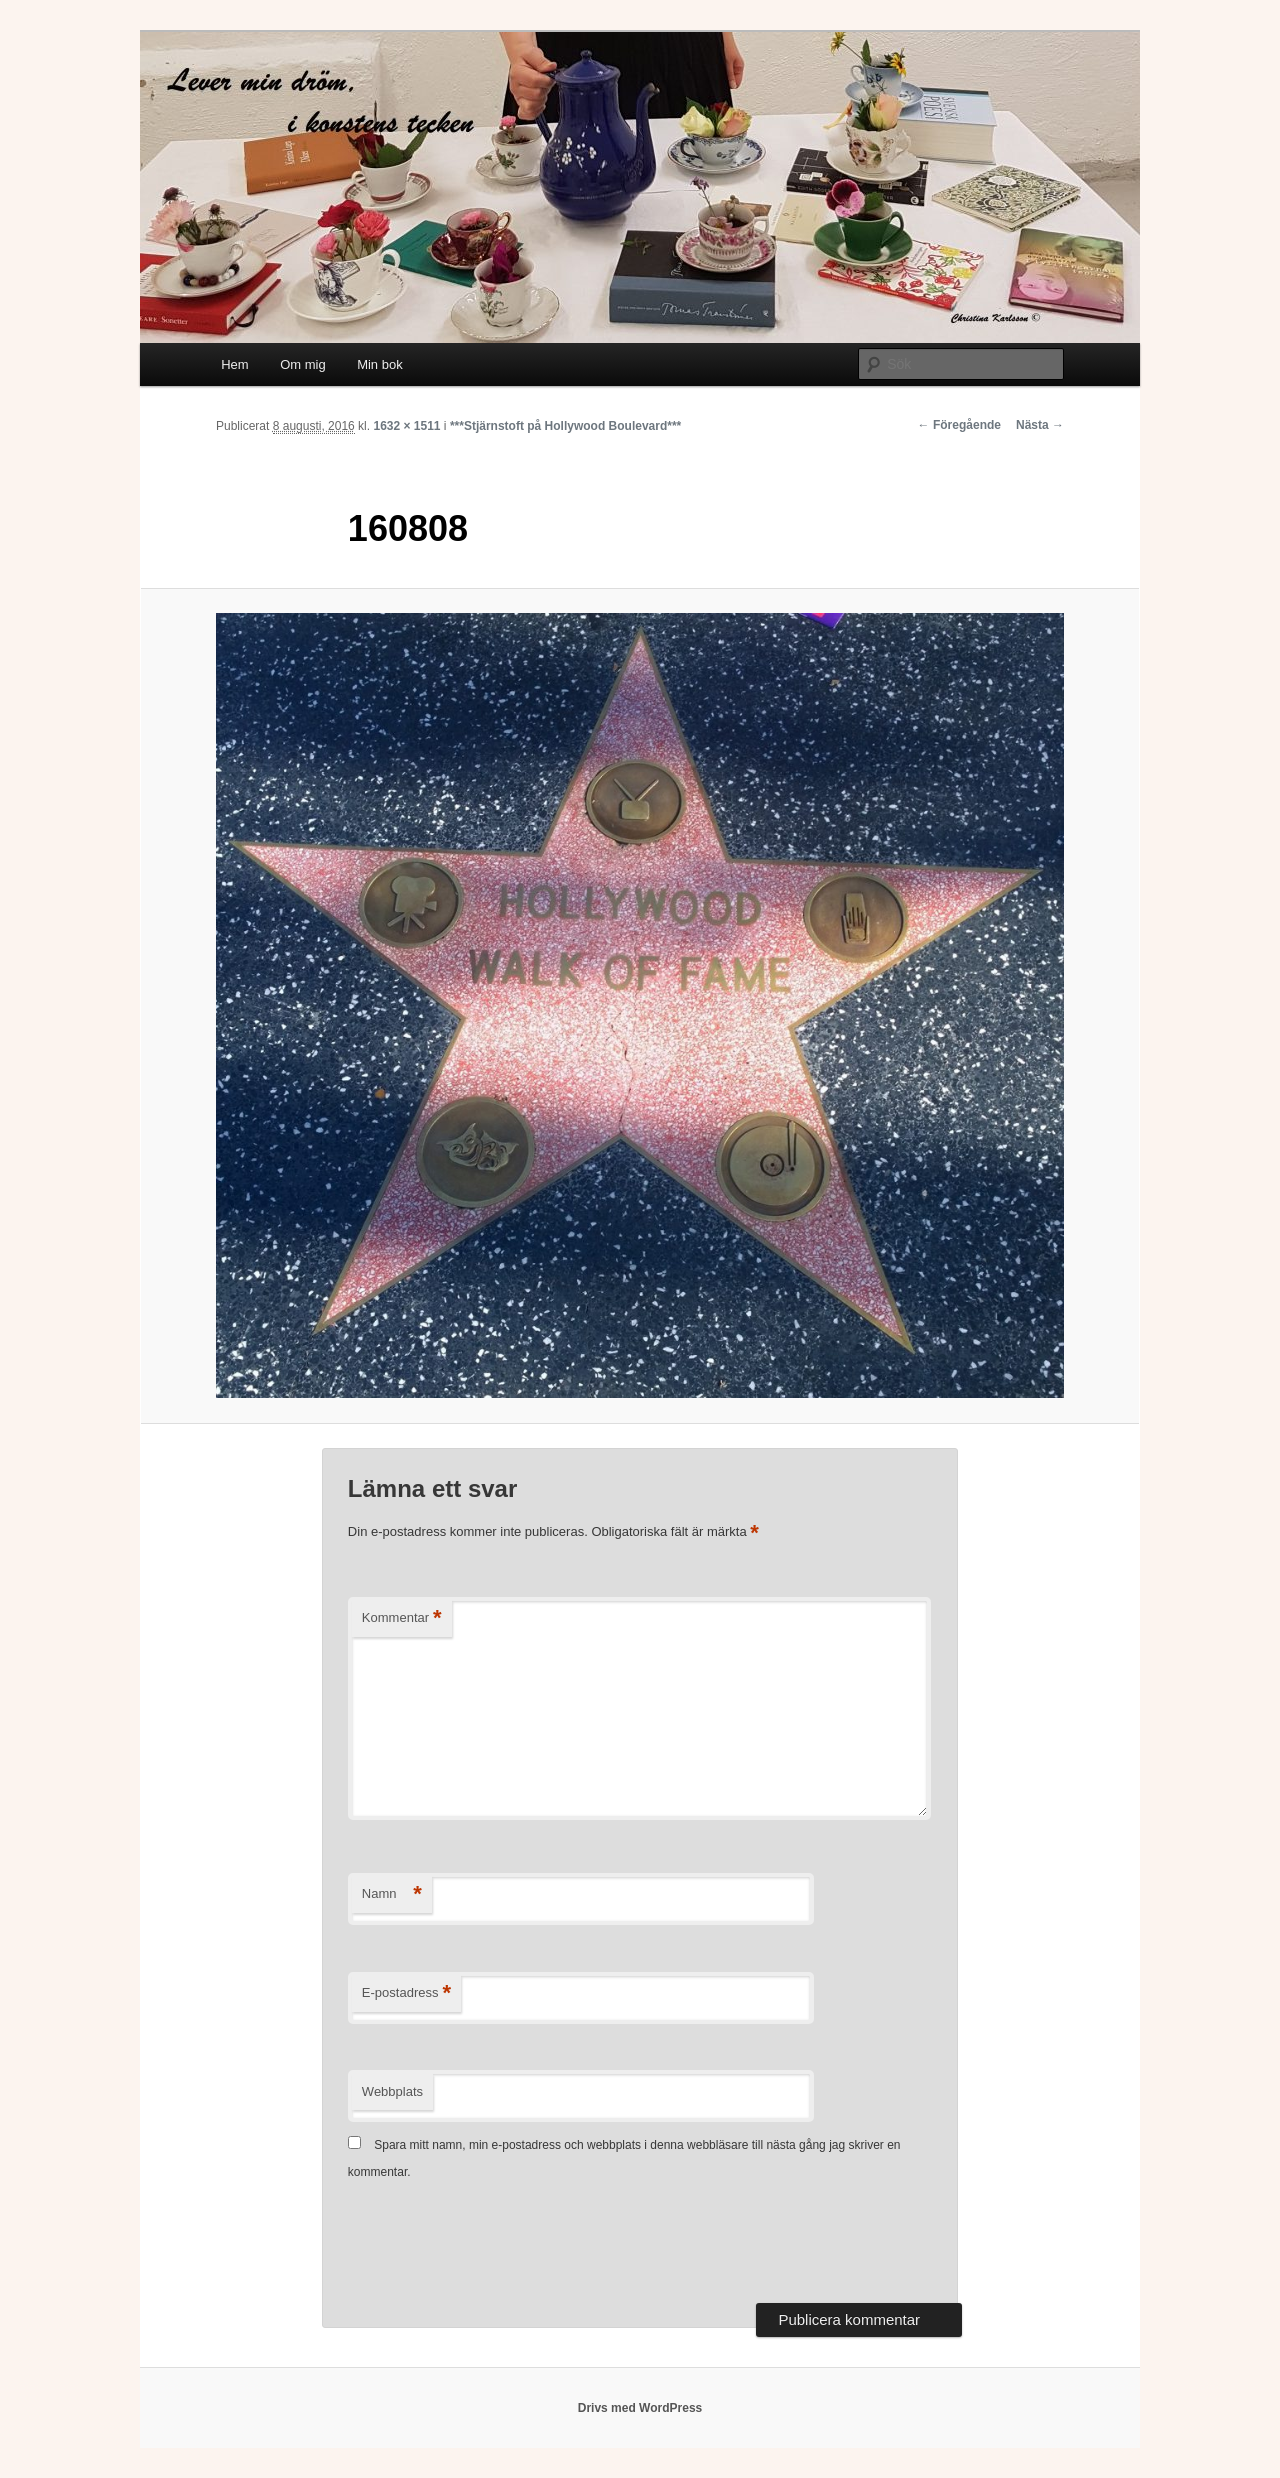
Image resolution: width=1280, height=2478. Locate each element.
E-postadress (406, 1993)
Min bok (380, 364)
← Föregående (959, 425)
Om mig (303, 364)
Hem (234, 364)
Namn (392, 1894)
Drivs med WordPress (640, 2408)
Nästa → (1040, 425)
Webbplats (392, 2091)
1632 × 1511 (406, 426)
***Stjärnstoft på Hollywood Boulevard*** (565, 426)
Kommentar (402, 1618)
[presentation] (500, 2244)
